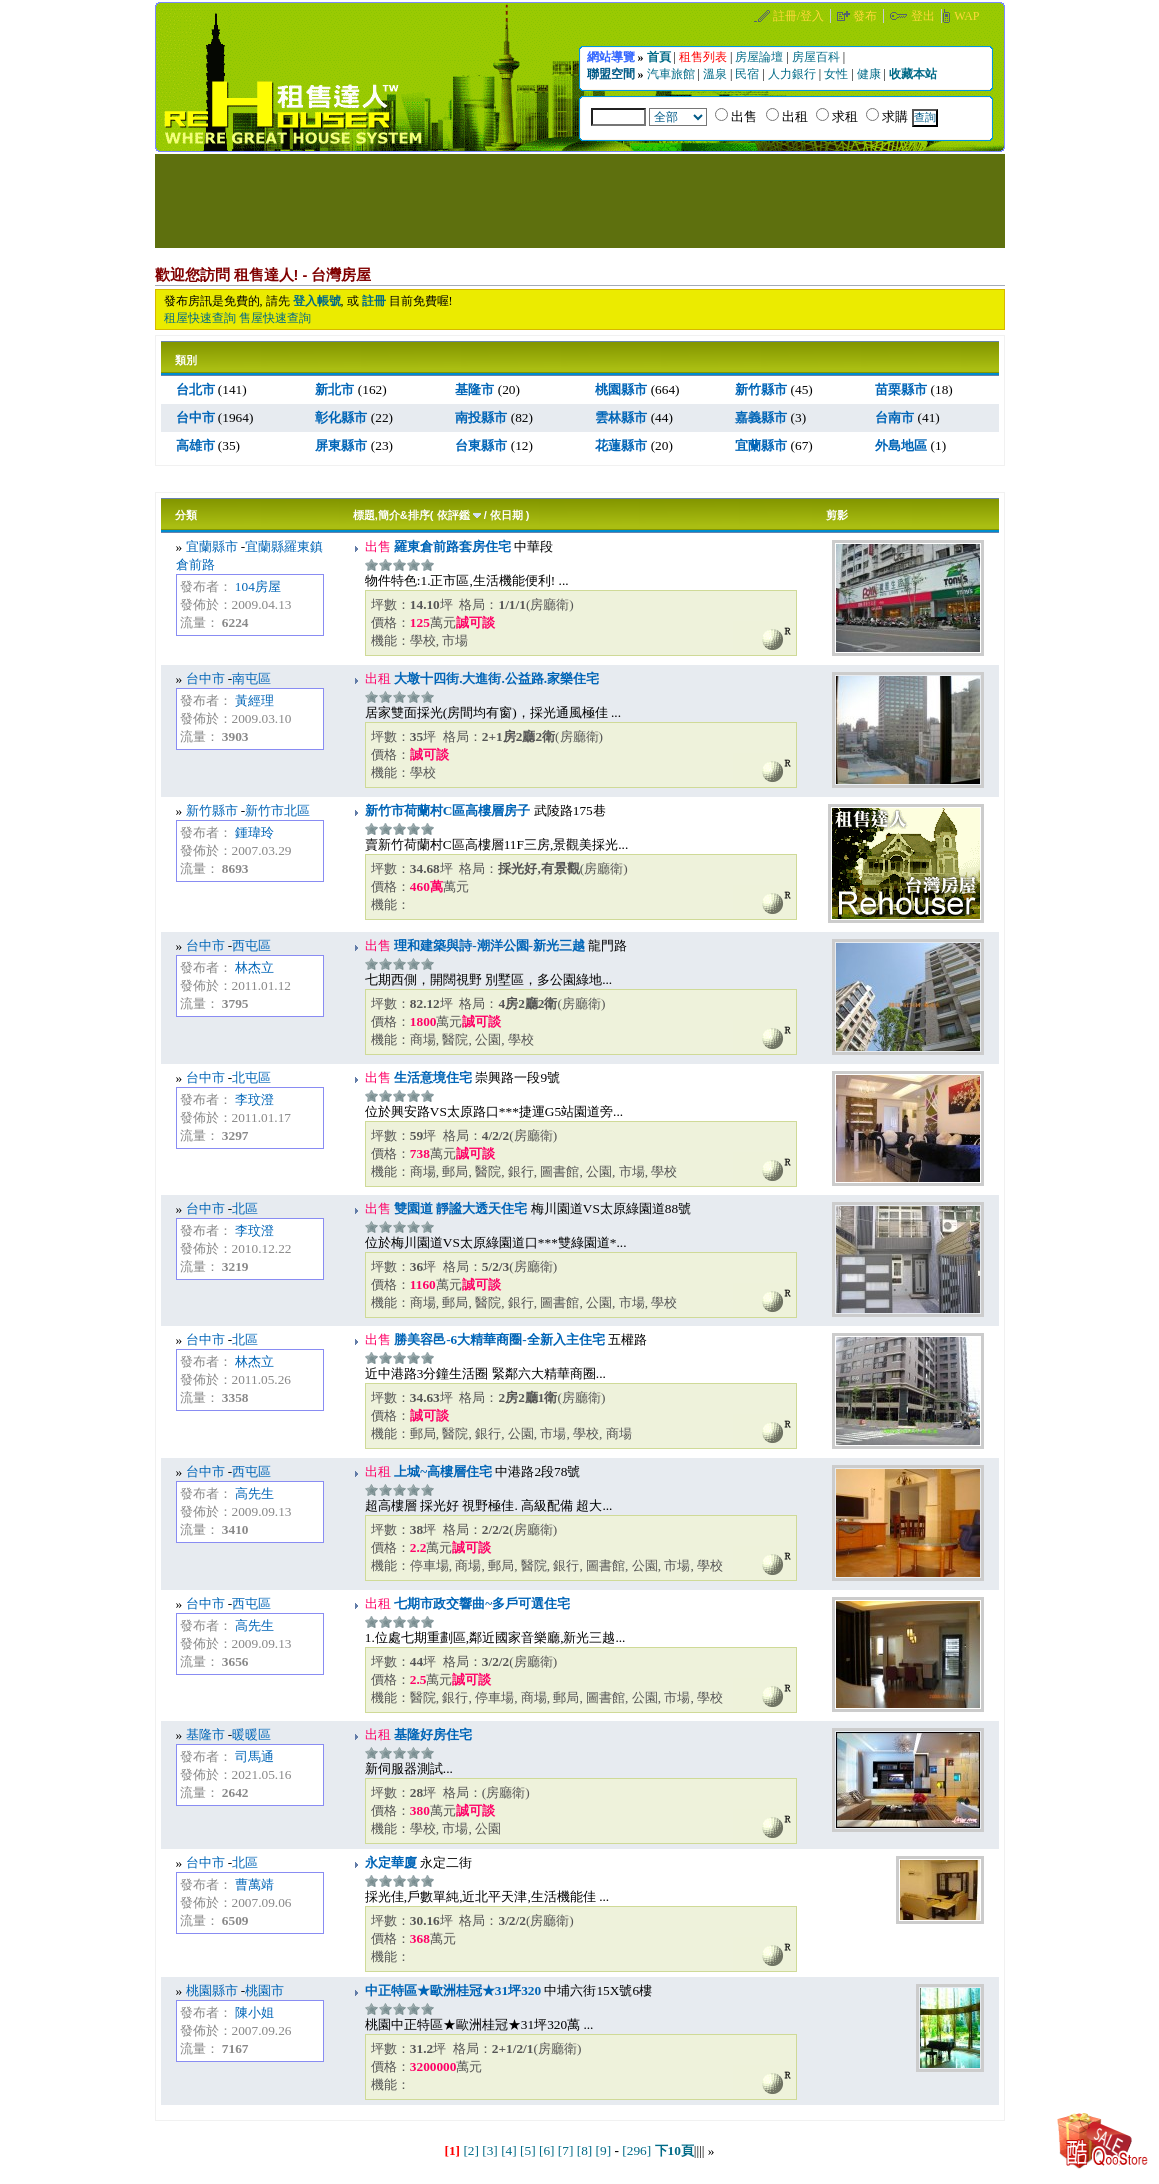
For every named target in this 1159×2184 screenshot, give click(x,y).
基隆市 (205, 1734)
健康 (870, 74)
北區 (245, 1208)
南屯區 (251, 678)
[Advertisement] (580, 199)
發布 (866, 16)
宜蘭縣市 (212, 546)
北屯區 (251, 1077)
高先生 (254, 1493)
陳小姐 (254, 2012)
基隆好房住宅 (431, 1734)
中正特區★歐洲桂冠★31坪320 (453, 1990)
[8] (585, 2150)
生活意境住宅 (431, 1077)
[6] (547, 2150)
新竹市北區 (277, 810)
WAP (966, 16)
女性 (837, 74)
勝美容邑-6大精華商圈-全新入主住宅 (498, 1339)
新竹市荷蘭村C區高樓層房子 (448, 810)
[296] (636, 2150)
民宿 (748, 74)
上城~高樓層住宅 (441, 1471)
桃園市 (264, 1990)
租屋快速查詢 (200, 318)
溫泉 (716, 74)
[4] (509, 2150)
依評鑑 (453, 515)
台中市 (205, 678)
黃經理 (254, 700)
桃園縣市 (212, 1990)
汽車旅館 (672, 74)
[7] (566, 2150)
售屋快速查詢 (275, 318)
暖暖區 (251, 1734)
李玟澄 (254, 1099)
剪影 (837, 515)
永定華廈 (391, 1862)
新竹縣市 (212, 810)
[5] (528, 2150)
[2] (471, 2150)
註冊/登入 (800, 16)
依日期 (506, 515)
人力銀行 (793, 74)
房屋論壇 (760, 57)
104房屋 (258, 586)
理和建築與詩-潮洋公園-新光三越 (488, 945)
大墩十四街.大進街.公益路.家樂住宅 (495, 678)
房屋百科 (817, 57)
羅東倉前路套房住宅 (451, 546)
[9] (604, 2150)
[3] (490, 2150)
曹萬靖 (254, 1884)
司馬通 (254, 1756)
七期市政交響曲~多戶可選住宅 (480, 1603)
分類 (186, 515)
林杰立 (254, 967)
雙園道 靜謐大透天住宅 (459, 1208)
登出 (924, 16)
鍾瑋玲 (254, 832)
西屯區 (251, 945)
